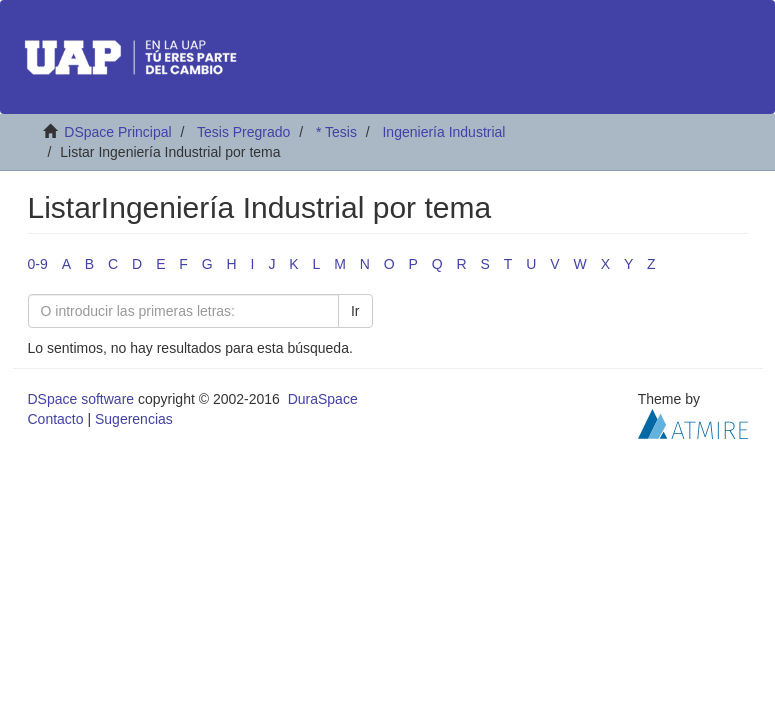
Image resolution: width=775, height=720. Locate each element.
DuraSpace (323, 399)
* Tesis (336, 132)
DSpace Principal (117, 132)
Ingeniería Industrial (443, 132)
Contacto (56, 419)
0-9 (38, 264)
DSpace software (81, 399)
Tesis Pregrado (243, 132)
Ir (355, 311)
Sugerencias (134, 419)
